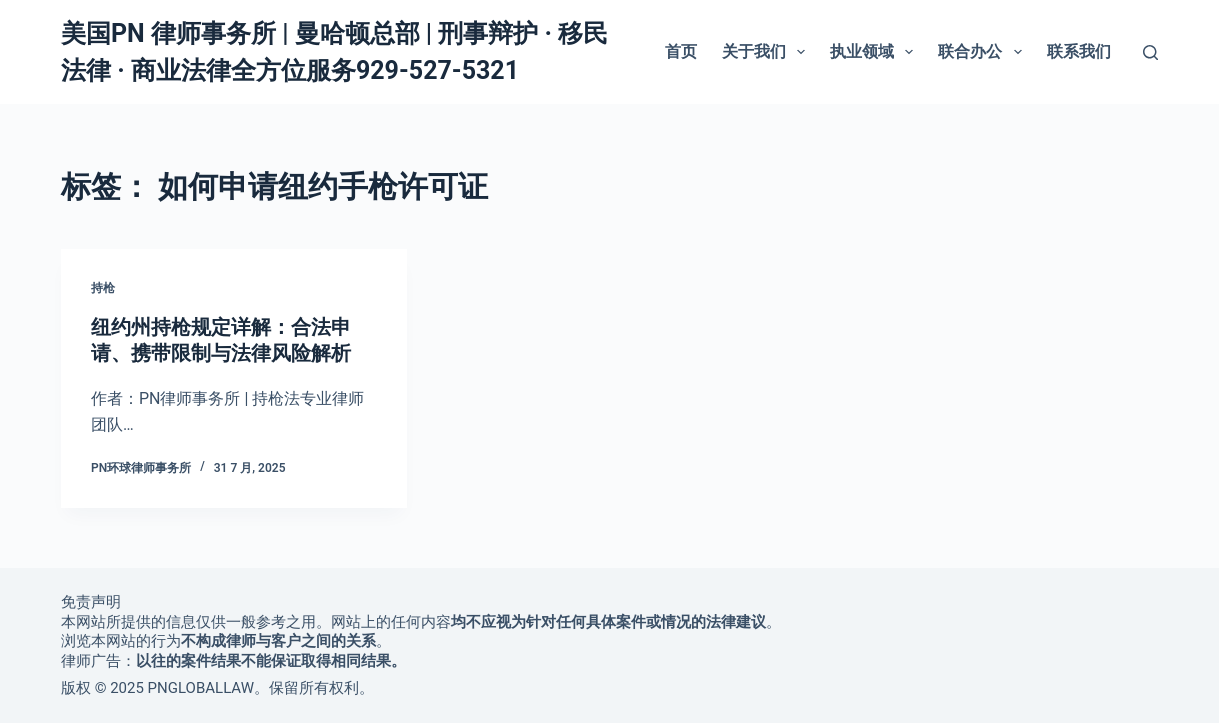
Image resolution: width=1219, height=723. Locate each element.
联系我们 (1079, 51)
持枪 (103, 288)
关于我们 (767, 52)
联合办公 (983, 52)
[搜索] (1150, 52)
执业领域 (875, 52)
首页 (681, 51)
